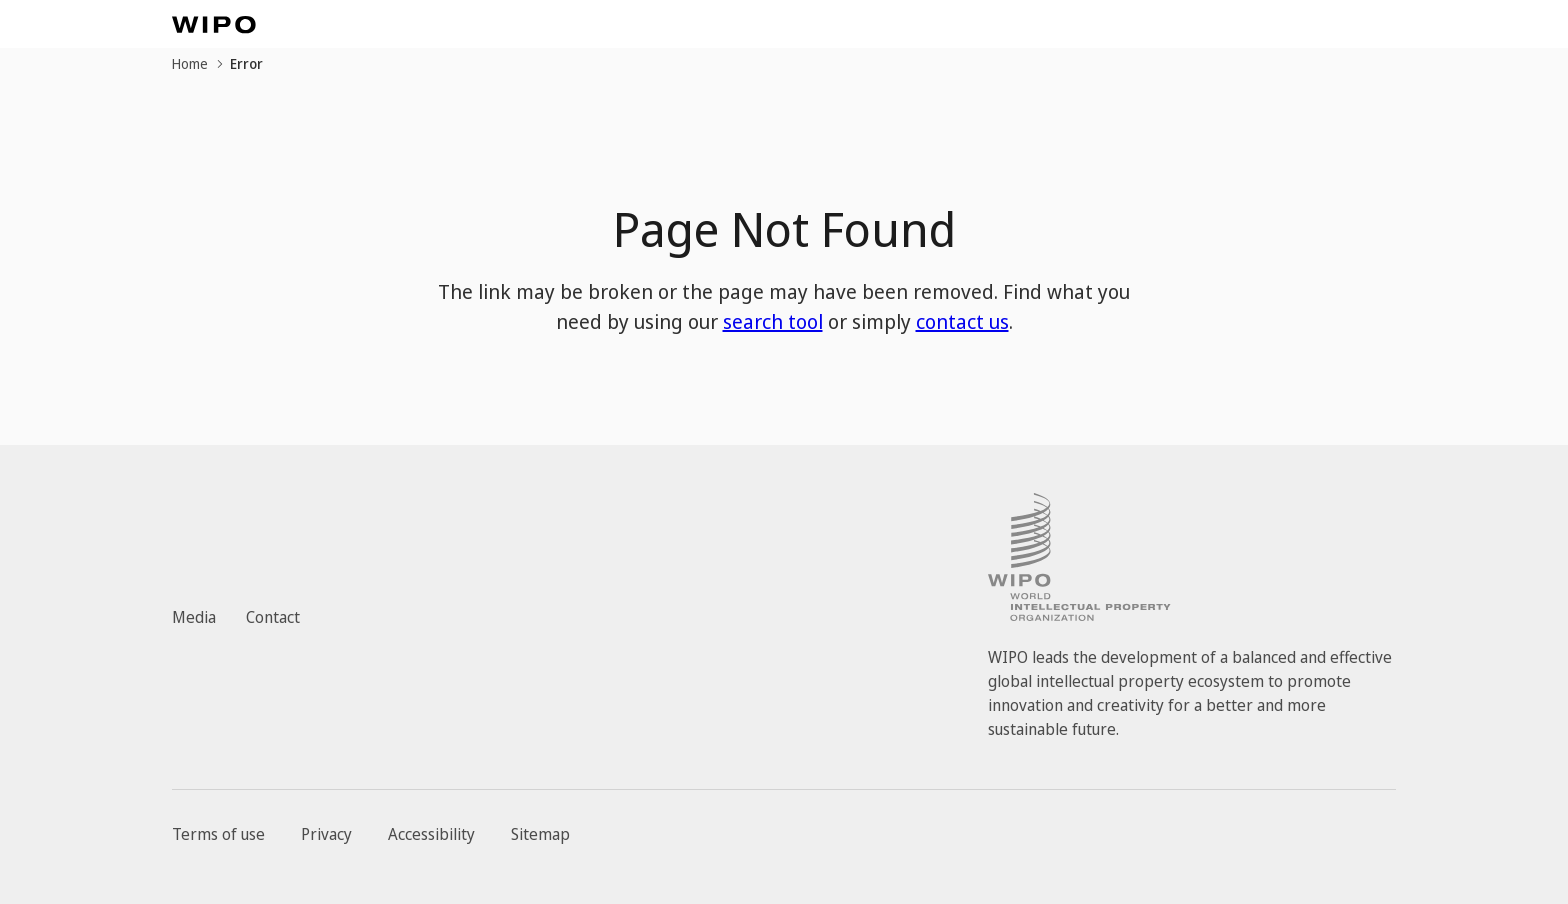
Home (190, 63)
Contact (273, 617)
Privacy (326, 834)
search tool (773, 321)
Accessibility (431, 834)
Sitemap (540, 834)
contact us (962, 321)
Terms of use (218, 834)
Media (194, 617)
